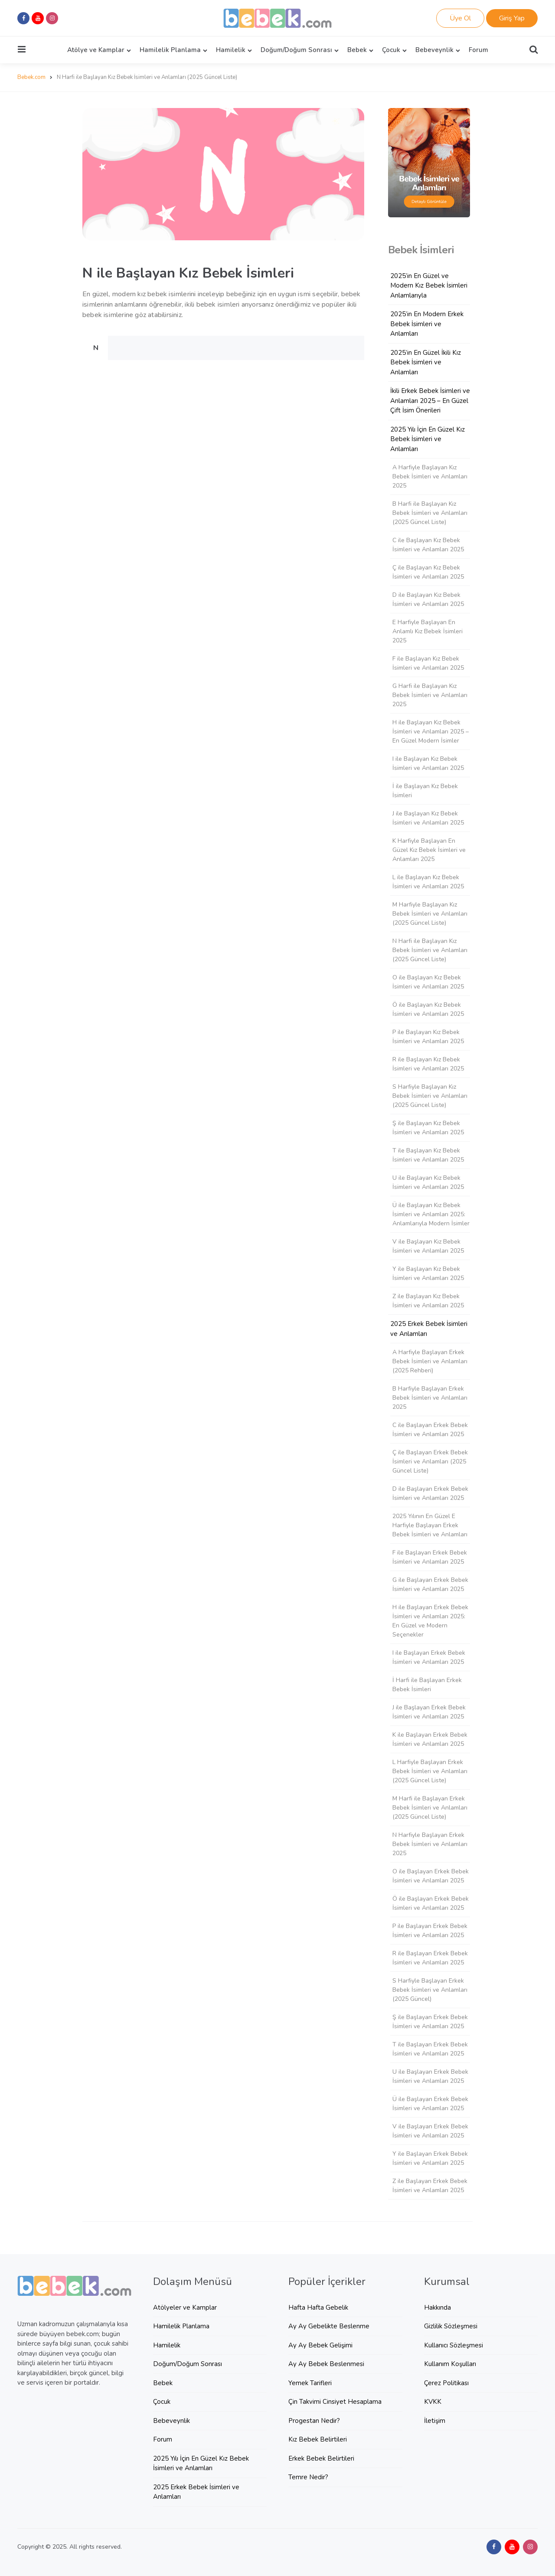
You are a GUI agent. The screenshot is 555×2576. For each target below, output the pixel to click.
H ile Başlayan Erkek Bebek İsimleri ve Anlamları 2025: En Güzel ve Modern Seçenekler (430, 1621)
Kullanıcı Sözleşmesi (453, 2345)
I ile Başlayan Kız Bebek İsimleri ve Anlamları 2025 (428, 763)
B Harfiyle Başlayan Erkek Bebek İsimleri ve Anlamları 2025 (429, 1398)
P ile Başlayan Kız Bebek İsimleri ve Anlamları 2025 (428, 1036)
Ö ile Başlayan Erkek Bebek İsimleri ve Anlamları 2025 (430, 1903)
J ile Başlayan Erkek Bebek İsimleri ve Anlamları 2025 (429, 1712)
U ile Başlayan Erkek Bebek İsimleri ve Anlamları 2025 (430, 2076)
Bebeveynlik (434, 50)
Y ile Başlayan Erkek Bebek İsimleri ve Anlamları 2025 (430, 2158)
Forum (478, 50)
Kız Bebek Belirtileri (317, 2439)
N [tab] (95, 348)
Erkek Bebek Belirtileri (321, 2458)
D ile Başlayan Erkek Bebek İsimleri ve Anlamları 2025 (430, 1493)
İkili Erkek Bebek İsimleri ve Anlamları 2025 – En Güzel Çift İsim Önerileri (430, 400)
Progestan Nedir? (314, 2420)
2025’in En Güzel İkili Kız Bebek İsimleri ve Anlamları (425, 362)
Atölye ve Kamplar (95, 50)
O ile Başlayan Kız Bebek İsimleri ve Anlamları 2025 (428, 982)
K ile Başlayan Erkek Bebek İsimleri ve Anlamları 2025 (429, 1739)
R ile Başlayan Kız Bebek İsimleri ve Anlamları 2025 (428, 1064)
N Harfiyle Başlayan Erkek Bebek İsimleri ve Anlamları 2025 (429, 1844)
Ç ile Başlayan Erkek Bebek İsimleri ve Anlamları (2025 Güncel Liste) (430, 1461)
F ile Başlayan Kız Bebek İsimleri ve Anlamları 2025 (428, 663)
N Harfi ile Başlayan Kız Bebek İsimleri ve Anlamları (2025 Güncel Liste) (429, 950)
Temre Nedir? (308, 2477)
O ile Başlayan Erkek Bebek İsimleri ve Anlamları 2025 (430, 1876)
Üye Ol (460, 18)
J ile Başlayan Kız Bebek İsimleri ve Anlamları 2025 (428, 818)
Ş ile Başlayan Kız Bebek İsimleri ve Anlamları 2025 (428, 1127)
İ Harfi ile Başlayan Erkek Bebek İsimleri (427, 1684)
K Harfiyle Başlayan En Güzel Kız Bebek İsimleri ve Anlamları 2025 (429, 850)
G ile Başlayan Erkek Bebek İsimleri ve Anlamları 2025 (430, 1584)
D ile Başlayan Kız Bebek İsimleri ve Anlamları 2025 (428, 599)
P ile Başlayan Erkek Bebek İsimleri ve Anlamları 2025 (429, 1930)
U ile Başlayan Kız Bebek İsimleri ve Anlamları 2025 (428, 1182)
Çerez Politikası (446, 2383)
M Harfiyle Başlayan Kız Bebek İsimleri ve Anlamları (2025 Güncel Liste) (429, 913)
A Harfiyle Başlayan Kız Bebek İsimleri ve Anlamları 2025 (429, 476)
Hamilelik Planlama (170, 50)
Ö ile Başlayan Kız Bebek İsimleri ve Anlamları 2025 (428, 1009)
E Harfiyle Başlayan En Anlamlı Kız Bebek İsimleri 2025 (427, 631)
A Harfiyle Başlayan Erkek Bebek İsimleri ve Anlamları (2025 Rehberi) (429, 1361)
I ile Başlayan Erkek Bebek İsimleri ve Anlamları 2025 (428, 1657)
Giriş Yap (512, 18)
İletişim (434, 2420)
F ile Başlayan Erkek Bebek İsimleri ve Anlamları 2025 (429, 1557)
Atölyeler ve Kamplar (185, 2307)
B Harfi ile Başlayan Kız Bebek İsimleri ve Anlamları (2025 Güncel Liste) (429, 513)
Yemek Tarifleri (310, 2383)
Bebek (357, 50)
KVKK (432, 2401)
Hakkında (437, 2307)
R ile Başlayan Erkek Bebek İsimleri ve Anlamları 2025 (430, 1958)
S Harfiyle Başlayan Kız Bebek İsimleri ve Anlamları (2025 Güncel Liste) (429, 1096)
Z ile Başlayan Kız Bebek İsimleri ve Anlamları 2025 (428, 1300)
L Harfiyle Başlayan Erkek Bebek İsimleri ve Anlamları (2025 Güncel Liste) (429, 1771)
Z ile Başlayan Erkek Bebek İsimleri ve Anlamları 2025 (429, 2185)
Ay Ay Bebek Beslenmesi (326, 2364)
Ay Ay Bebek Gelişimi (320, 2345)
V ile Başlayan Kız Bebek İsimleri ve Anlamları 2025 (428, 1246)
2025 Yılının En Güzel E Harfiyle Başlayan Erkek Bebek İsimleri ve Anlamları (429, 1525)
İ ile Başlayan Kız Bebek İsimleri (425, 790)
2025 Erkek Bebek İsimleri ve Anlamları (428, 1328)
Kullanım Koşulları (450, 2364)
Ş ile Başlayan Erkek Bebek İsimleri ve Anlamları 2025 (430, 2021)
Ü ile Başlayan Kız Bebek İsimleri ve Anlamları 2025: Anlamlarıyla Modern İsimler (431, 1214)
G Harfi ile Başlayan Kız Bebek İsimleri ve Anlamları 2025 (429, 695)
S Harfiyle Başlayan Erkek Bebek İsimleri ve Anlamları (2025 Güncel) (429, 1990)
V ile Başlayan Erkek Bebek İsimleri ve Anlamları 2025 (430, 2131)
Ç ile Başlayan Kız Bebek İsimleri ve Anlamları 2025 (428, 572)
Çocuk (391, 50)
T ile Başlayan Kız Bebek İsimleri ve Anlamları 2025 (428, 1155)
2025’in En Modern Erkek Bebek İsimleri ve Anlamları (427, 324)
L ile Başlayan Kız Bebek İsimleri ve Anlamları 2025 (428, 881)
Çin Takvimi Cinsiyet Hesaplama (335, 2401)
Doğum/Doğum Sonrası (296, 50)
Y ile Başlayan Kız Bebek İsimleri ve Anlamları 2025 (428, 1273)
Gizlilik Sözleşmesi (450, 2326)
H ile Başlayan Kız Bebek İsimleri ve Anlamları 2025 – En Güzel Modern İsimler (430, 731)
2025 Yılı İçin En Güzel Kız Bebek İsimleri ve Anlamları (427, 439)
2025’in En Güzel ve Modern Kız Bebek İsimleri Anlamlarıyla (428, 286)
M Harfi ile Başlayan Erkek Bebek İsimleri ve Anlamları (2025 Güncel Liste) (429, 1807)
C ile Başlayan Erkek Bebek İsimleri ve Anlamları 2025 (430, 1429)
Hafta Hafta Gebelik (318, 2307)
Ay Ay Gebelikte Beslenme (328, 2326)
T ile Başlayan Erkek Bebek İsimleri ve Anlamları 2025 (430, 2049)
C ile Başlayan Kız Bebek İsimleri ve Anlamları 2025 (428, 544)
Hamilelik (230, 50)
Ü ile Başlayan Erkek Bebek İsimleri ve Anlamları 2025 (430, 2103)
